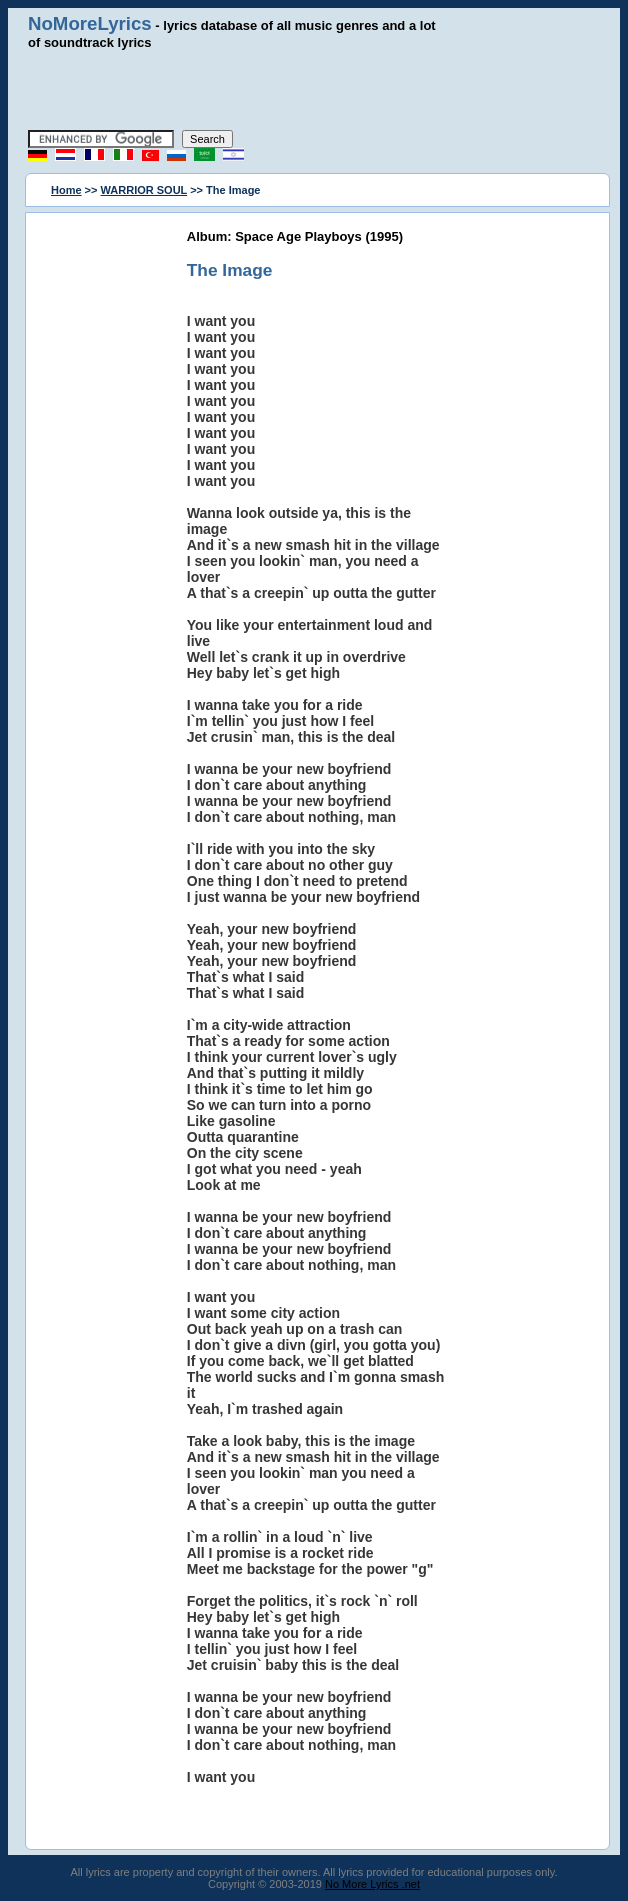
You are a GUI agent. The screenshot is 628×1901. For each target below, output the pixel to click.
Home (66, 190)
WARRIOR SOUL (144, 190)
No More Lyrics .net (372, 1884)
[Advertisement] (314, 90)
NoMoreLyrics (90, 23)
